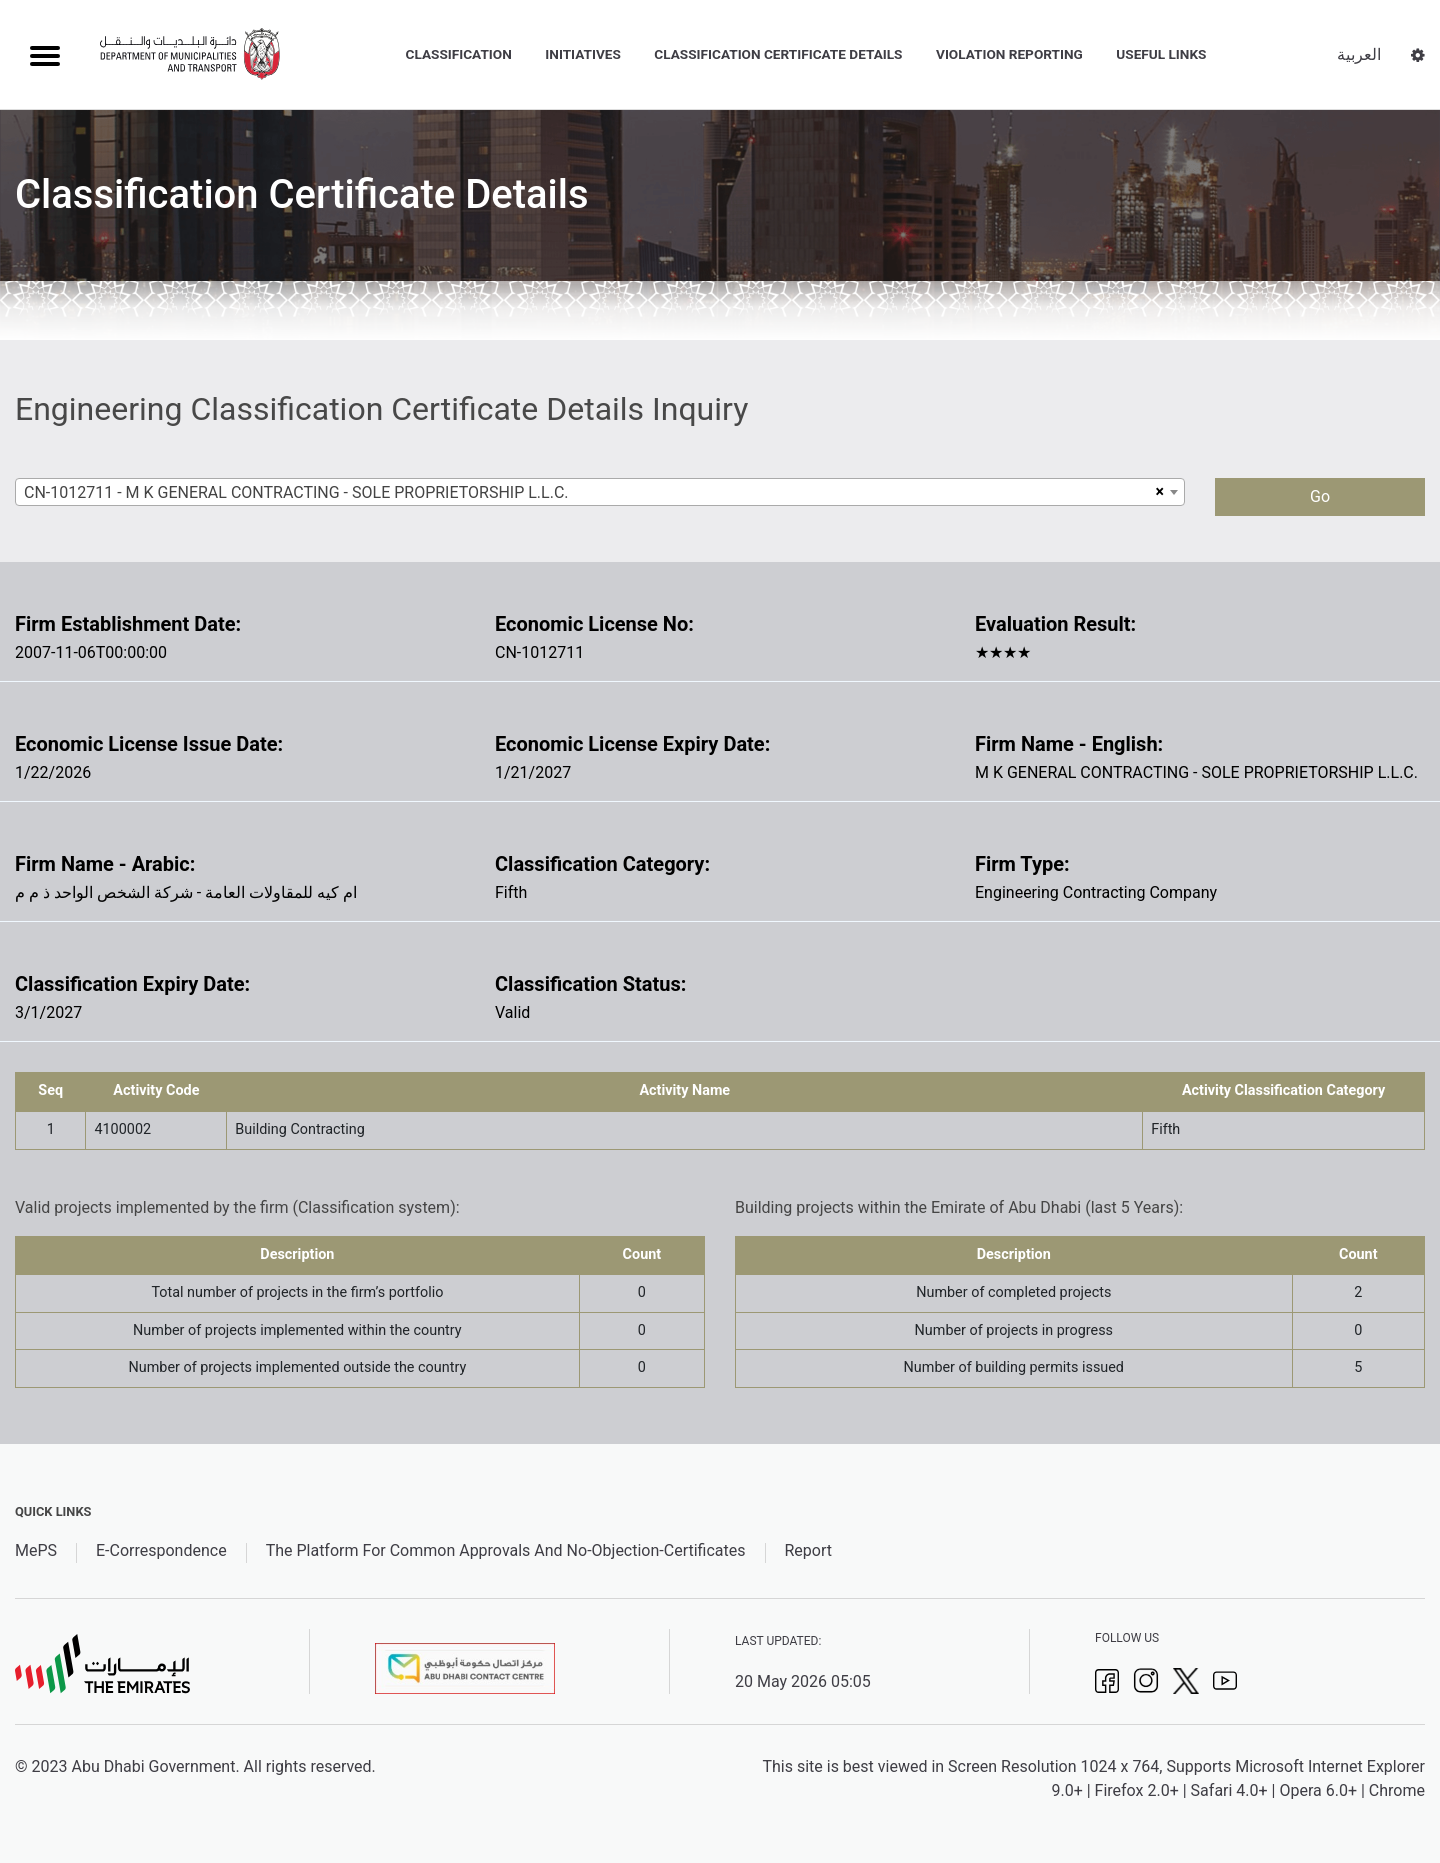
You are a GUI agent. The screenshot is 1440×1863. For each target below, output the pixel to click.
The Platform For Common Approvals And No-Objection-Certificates (506, 1550)
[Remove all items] (1157, 492)
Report (808, 1550)
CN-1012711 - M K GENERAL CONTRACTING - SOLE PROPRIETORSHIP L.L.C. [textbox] (296, 492)
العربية (1359, 54)
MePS (36, 1550)
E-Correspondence (161, 1550)
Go (1320, 496)
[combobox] (600, 492)
